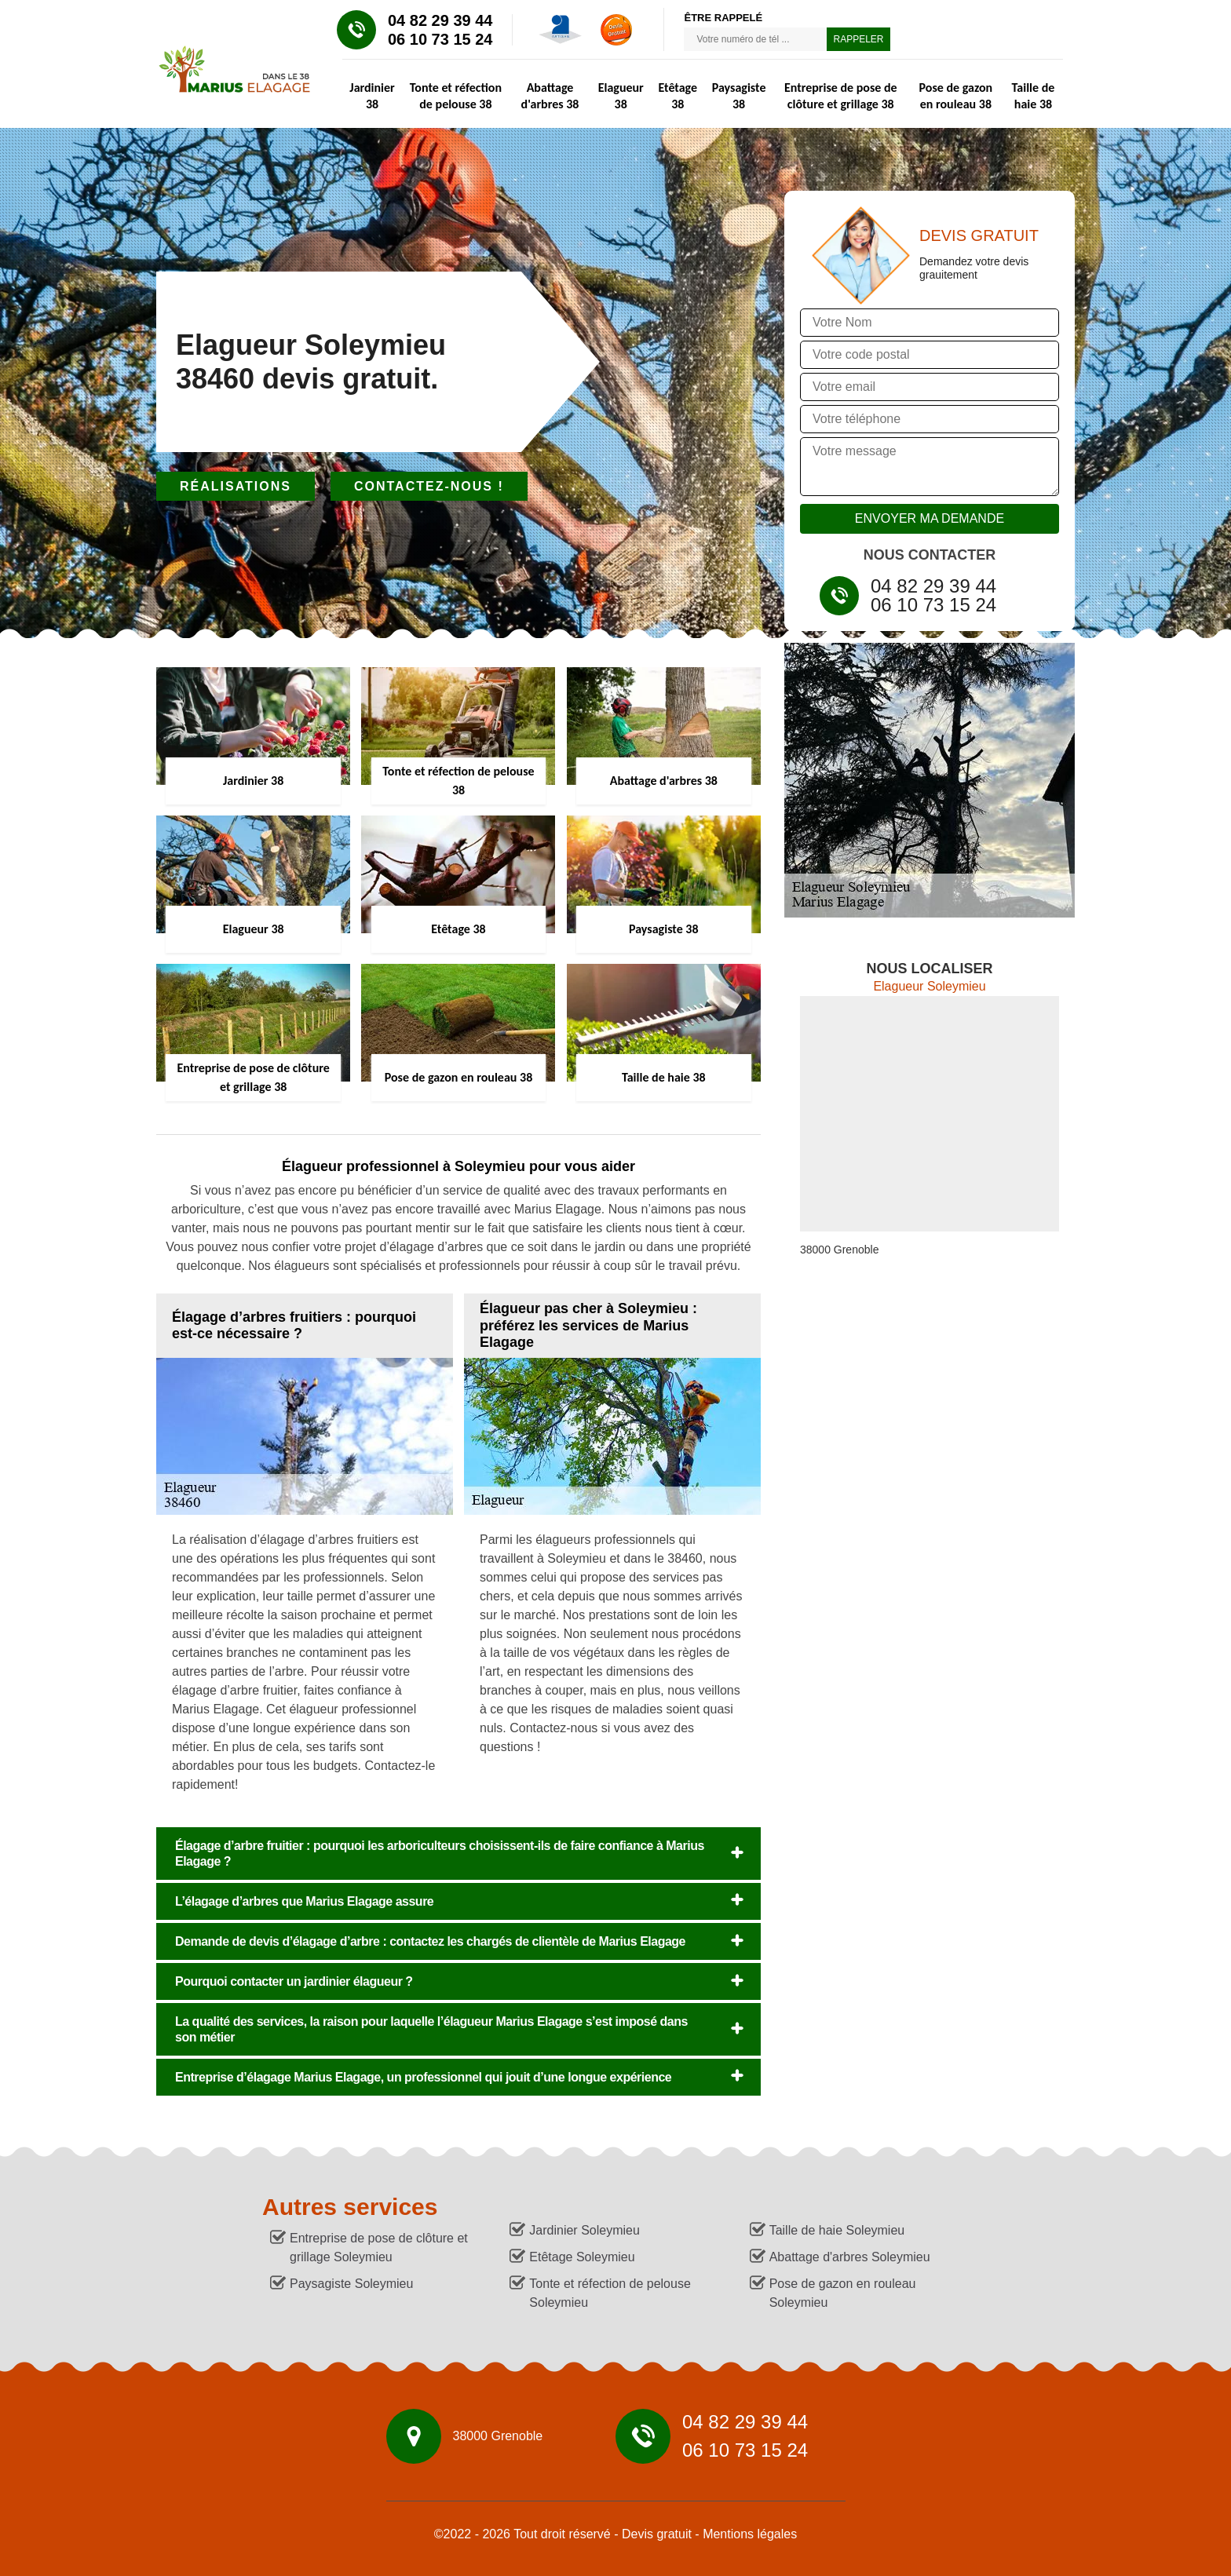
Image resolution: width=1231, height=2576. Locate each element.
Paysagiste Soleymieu (351, 2283)
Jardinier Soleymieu (584, 2230)
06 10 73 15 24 (440, 39)
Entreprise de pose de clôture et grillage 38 (840, 95)
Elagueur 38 (621, 95)
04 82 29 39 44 (440, 20)
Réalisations (235, 486)
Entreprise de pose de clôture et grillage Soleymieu (379, 2247)
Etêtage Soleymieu (581, 2257)
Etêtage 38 (677, 95)
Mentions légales (750, 2534)
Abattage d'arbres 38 (550, 95)
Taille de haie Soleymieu (837, 2230)
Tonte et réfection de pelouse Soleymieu (609, 2293)
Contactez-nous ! (429, 486)
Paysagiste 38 (739, 95)
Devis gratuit (657, 2534)
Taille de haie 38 (1033, 95)
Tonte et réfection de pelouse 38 (456, 95)
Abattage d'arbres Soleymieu (849, 2257)
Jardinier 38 (371, 95)
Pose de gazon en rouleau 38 (956, 95)
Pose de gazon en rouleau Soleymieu (842, 2293)
